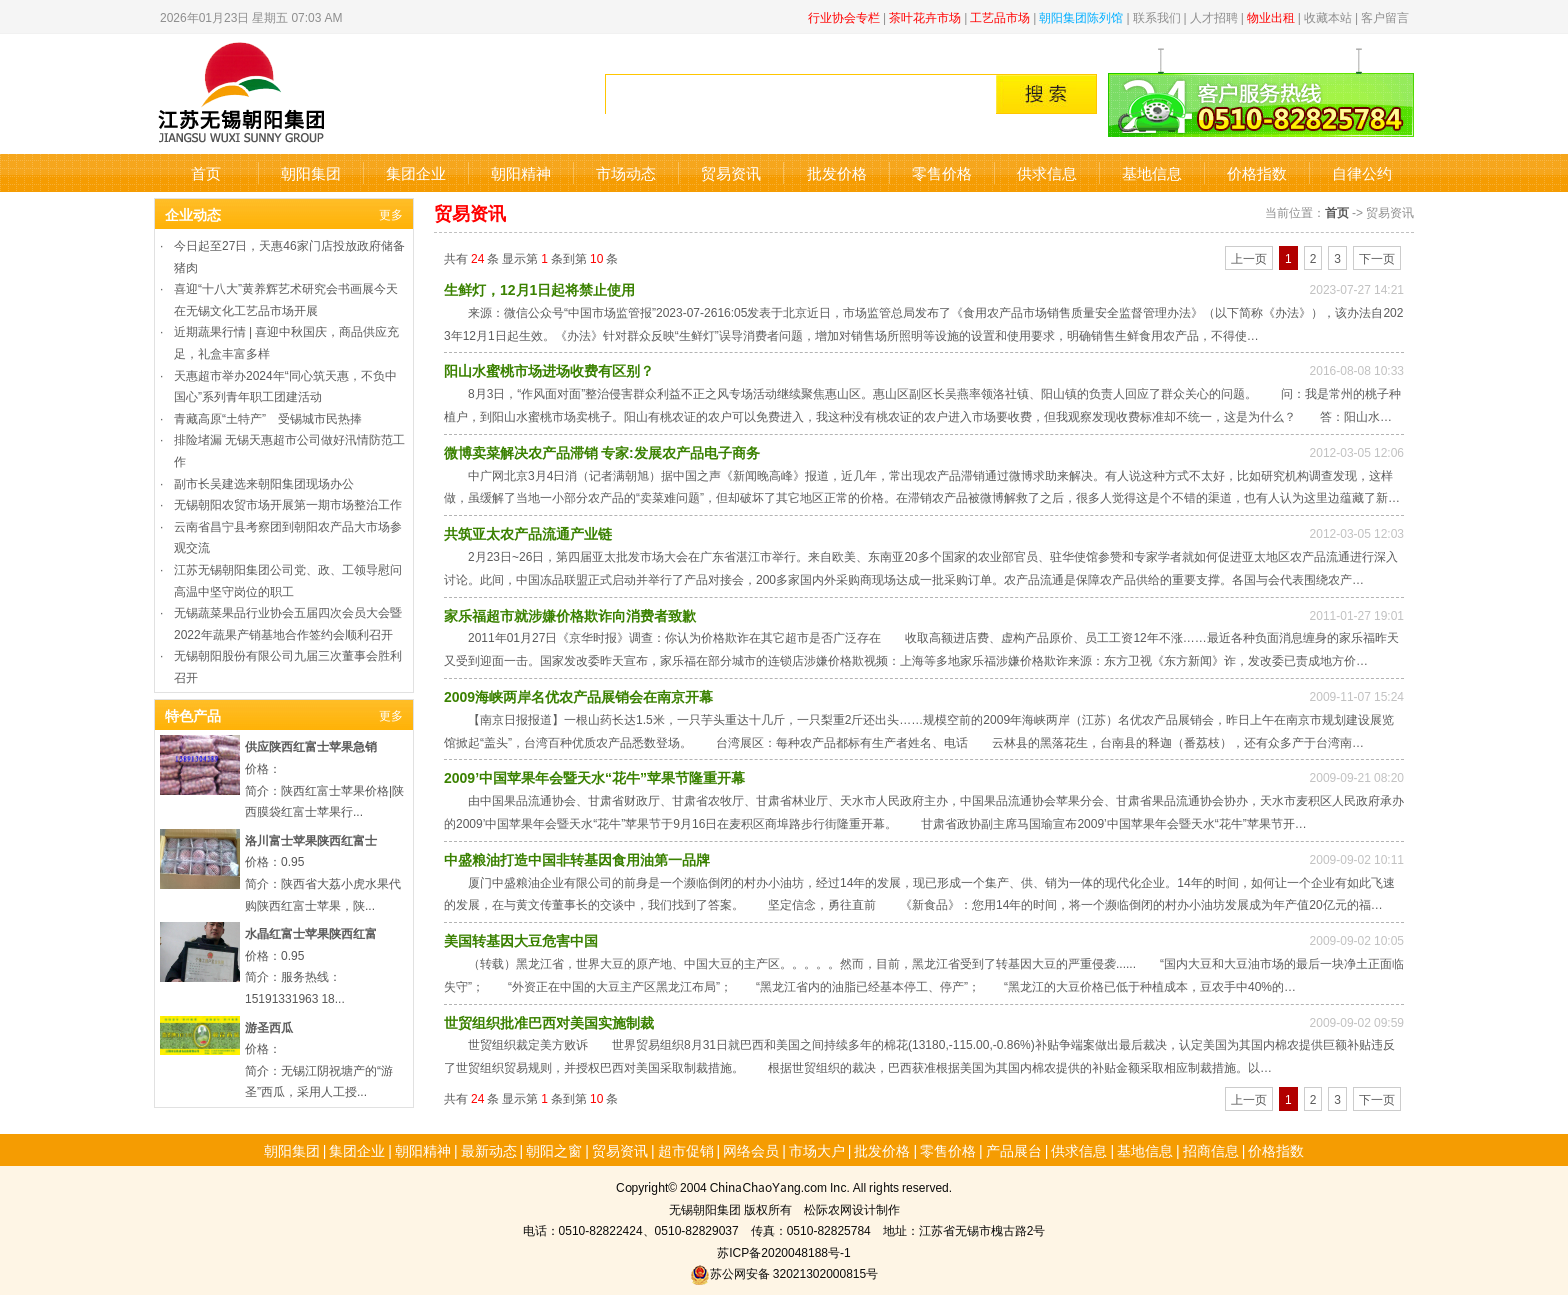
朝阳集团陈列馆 (1081, 16)
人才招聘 (1214, 16)
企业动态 (193, 214)
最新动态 (489, 1150)
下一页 (1377, 257)
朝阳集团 (311, 172)
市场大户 (817, 1150)
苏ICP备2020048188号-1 (783, 1251)
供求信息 (1047, 172)
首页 (206, 172)
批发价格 (837, 172)
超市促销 (686, 1150)
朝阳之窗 (554, 1150)
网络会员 (751, 1150)
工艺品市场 (1000, 16)
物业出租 (1271, 16)
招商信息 (1211, 1150)
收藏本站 (1328, 16)
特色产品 (193, 715)
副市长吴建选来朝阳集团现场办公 (264, 482)
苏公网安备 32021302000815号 (784, 1272)
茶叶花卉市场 (925, 16)
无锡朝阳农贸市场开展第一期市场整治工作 (288, 503)
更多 (391, 213)
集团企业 (416, 172)
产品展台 (1014, 1150)
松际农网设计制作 (852, 1208)
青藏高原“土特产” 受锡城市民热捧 (268, 417)
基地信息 (1152, 172)
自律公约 (1362, 172)
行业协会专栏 (844, 16)
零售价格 (942, 172)
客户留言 (1385, 16)
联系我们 (1157, 16)
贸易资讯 (731, 172)
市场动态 (626, 172)
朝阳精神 (521, 172)
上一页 (1249, 257)
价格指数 (1257, 172)
